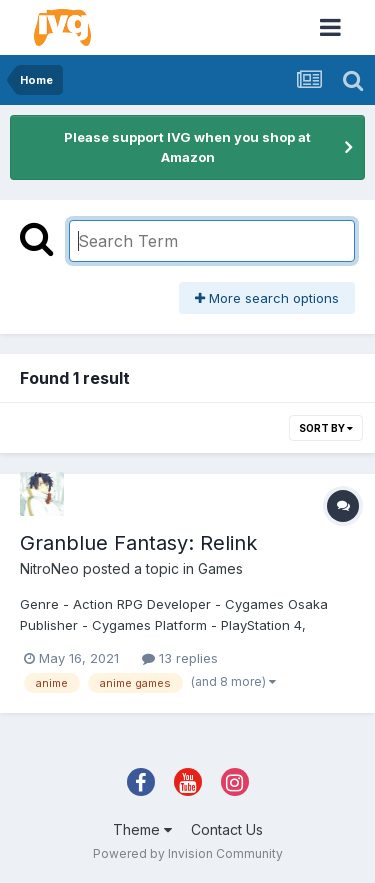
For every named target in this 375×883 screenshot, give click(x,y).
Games (220, 568)
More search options (267, 298)
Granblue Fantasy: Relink (138, 543)
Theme (142, 829)
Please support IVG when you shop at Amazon (187, 147)
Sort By (326, 428)
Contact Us (227, 829)
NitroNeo (49, 568)
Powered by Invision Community (188, 853)
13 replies (180, 658)
